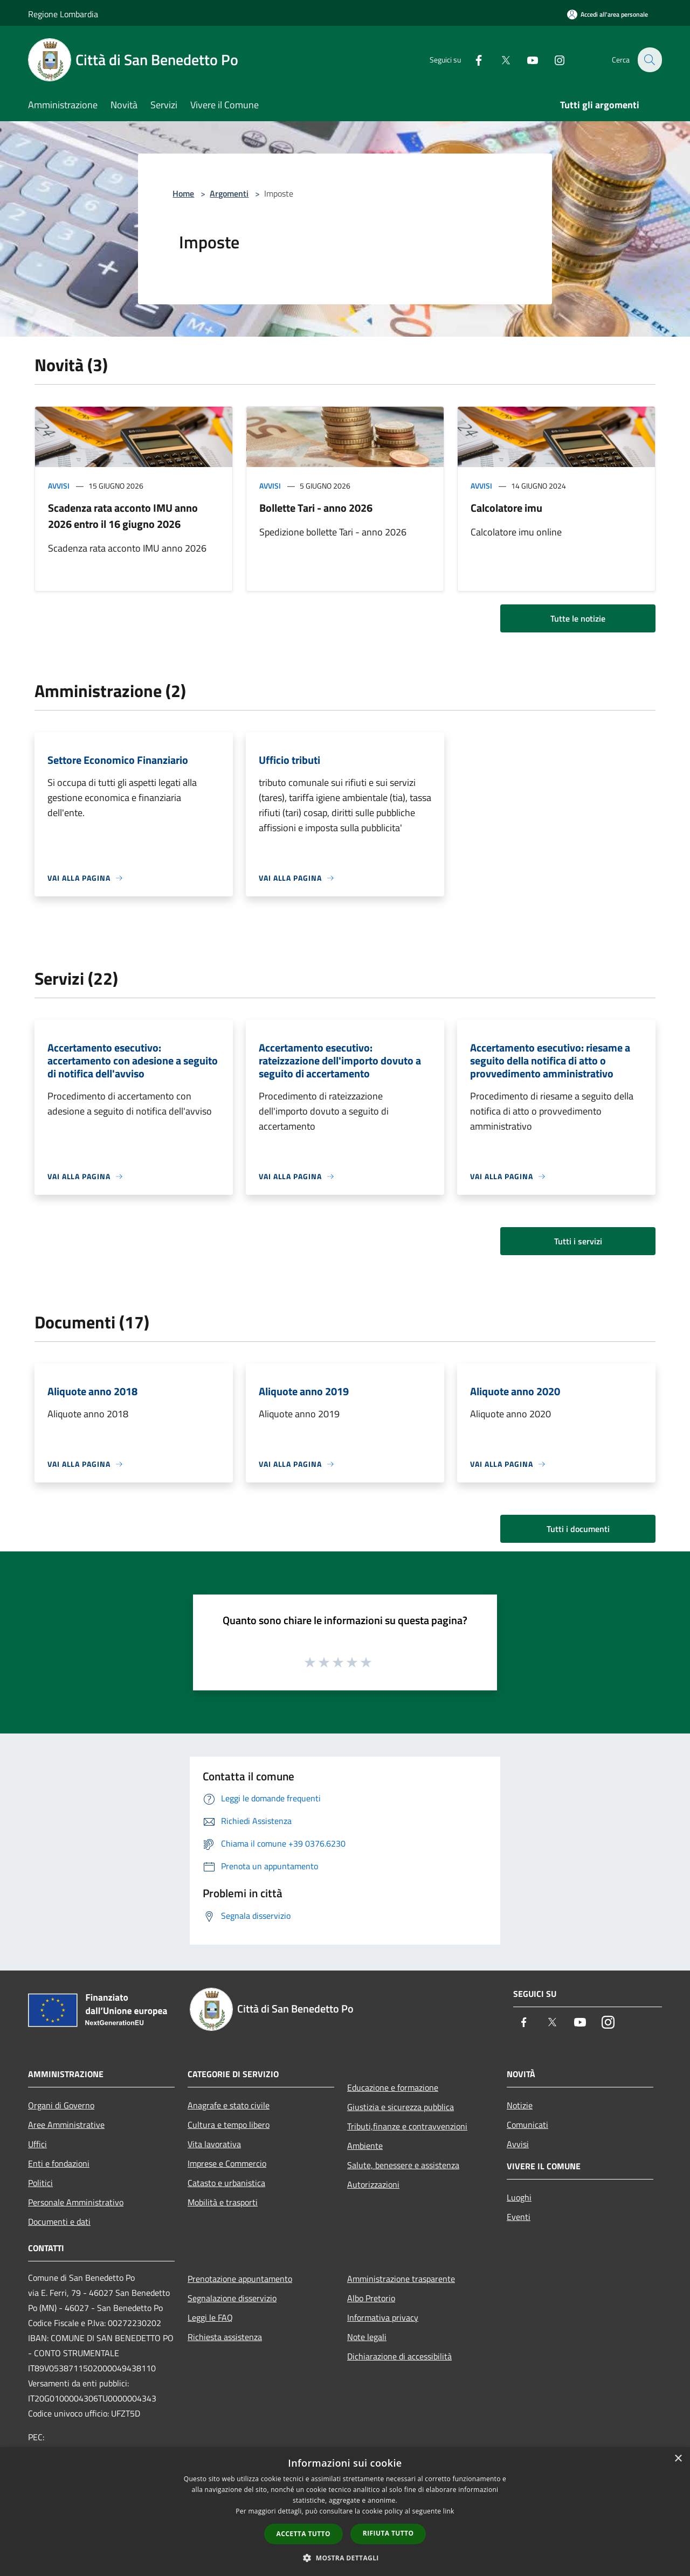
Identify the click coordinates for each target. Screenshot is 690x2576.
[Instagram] (553, 59)
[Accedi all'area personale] (607, 14)
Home (183, 193)
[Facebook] (472, 59)
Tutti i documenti (578, 1528)
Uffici (37, 2144)
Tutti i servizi (578, 1241)
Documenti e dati (59, 2221)
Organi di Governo (61, 2105)
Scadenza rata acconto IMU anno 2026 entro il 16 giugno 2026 (123, 515)
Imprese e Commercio (227, 2163)
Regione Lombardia (63, 14)
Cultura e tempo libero (229, 2124)
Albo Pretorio (371, 2298)
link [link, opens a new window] (448, 2511)
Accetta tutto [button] (303, 2533)
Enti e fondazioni (58, 2163)
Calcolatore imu (506, 507)
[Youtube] (526, 59)
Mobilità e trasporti (223, 2202)
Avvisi (59, 485)
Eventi (518, 2216)
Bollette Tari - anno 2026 (315, 507)
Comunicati (527, 2124)
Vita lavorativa (214, 2144)
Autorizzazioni (373, 2184)
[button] (345, 2557)
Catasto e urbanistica (226, 2182)
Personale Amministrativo (75, 2202)
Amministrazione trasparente (401, 2278)
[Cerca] (649, 60)
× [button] (678, 2459)
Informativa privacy (382, 2317)
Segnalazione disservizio (232, 2298)
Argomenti (229, 193)
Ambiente (365, 2145)
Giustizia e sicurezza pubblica (400, 2106)
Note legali (367, 2336)
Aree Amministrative (66, 2124)
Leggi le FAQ (210, 2317)
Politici (40, 2182)
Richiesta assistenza (225, 2336)
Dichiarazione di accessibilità (399, 2356)
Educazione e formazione (392, 2087)
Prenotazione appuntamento (240, 2278)
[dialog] (345, 2511)
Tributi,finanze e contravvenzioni (407, 2126)
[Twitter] (499, 59)
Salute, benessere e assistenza (403, 2165)
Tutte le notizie (577, 618)
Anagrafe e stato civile (229, 2105)
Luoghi (519, 2197)
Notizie (520, 2105)
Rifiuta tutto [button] (388, 2533)
